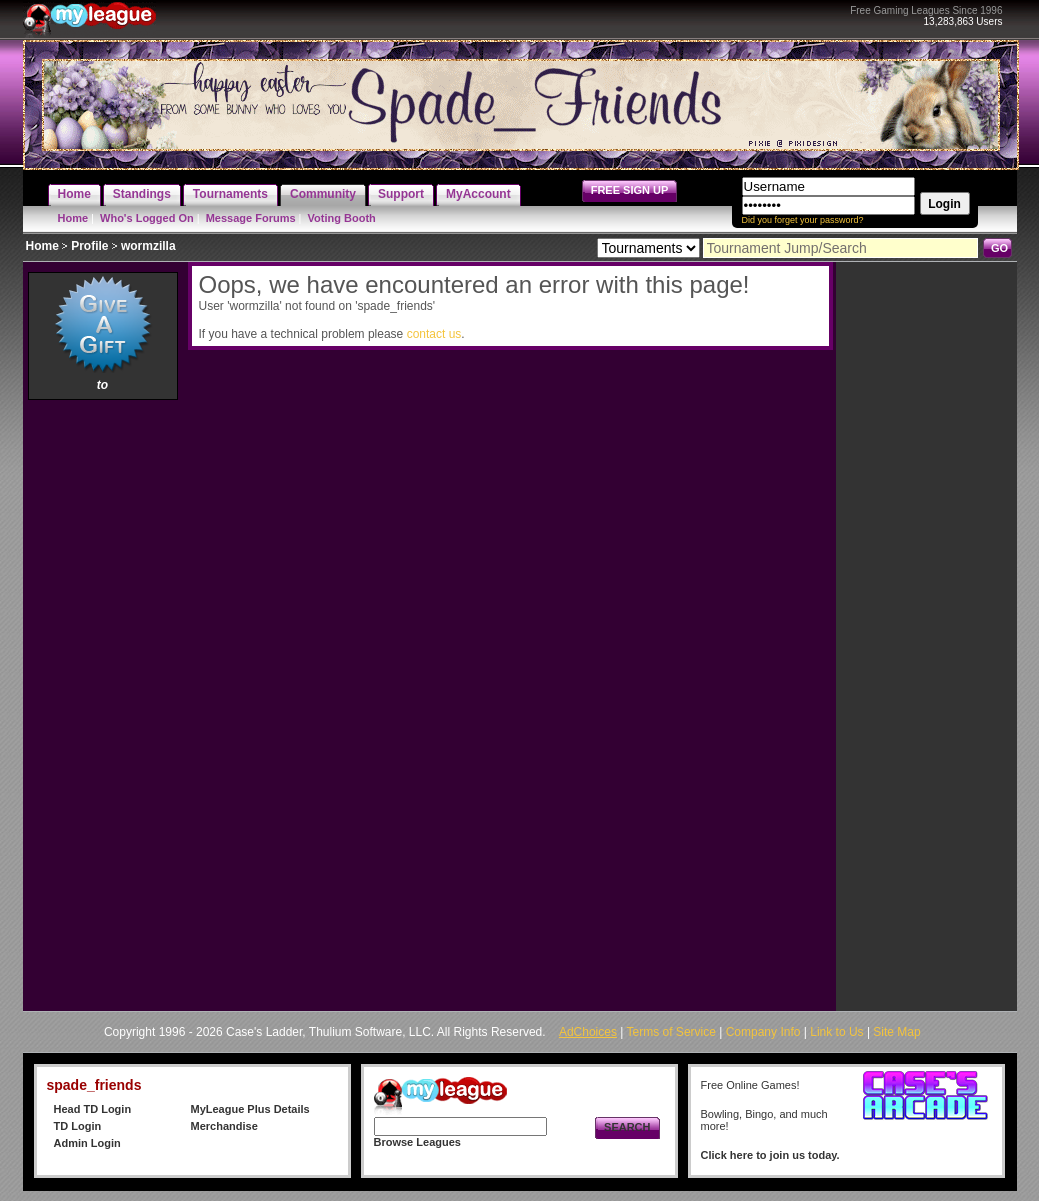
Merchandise (224, 1126)
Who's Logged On (147, 218)
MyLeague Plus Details (250, 1109)
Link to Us (836, 1032)
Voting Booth (342, 218)
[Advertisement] (103, 705)
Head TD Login (93, 1109)
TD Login (78, 1126)
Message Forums (251, 218)
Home (73, 218)
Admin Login (87, 1143)
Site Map (896, 1032)
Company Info (763, 1032)
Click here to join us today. (770, 1155)
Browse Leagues (417, 1142)
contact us (434, 334)
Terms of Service (671, 1032)
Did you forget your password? (803, 220)
